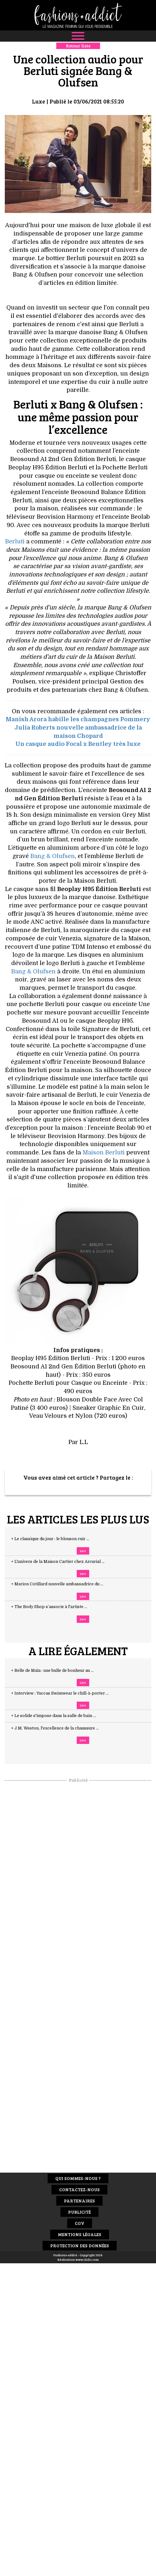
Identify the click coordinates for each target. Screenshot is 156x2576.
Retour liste (78, 46)
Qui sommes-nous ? (78, 2178)
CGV (79, 2223)
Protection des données (79, 2245)
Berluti (15, 541)
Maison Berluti (103, 1152)
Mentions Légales (79, 2234)
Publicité (79, 2212)
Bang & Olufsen (52, 856)
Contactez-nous (79, 2189)
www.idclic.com (87, 2259)
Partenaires (79, 2201)
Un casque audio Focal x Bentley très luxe (78, 744)
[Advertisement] (78, 1879)
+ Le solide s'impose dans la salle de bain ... (59, 1715)
